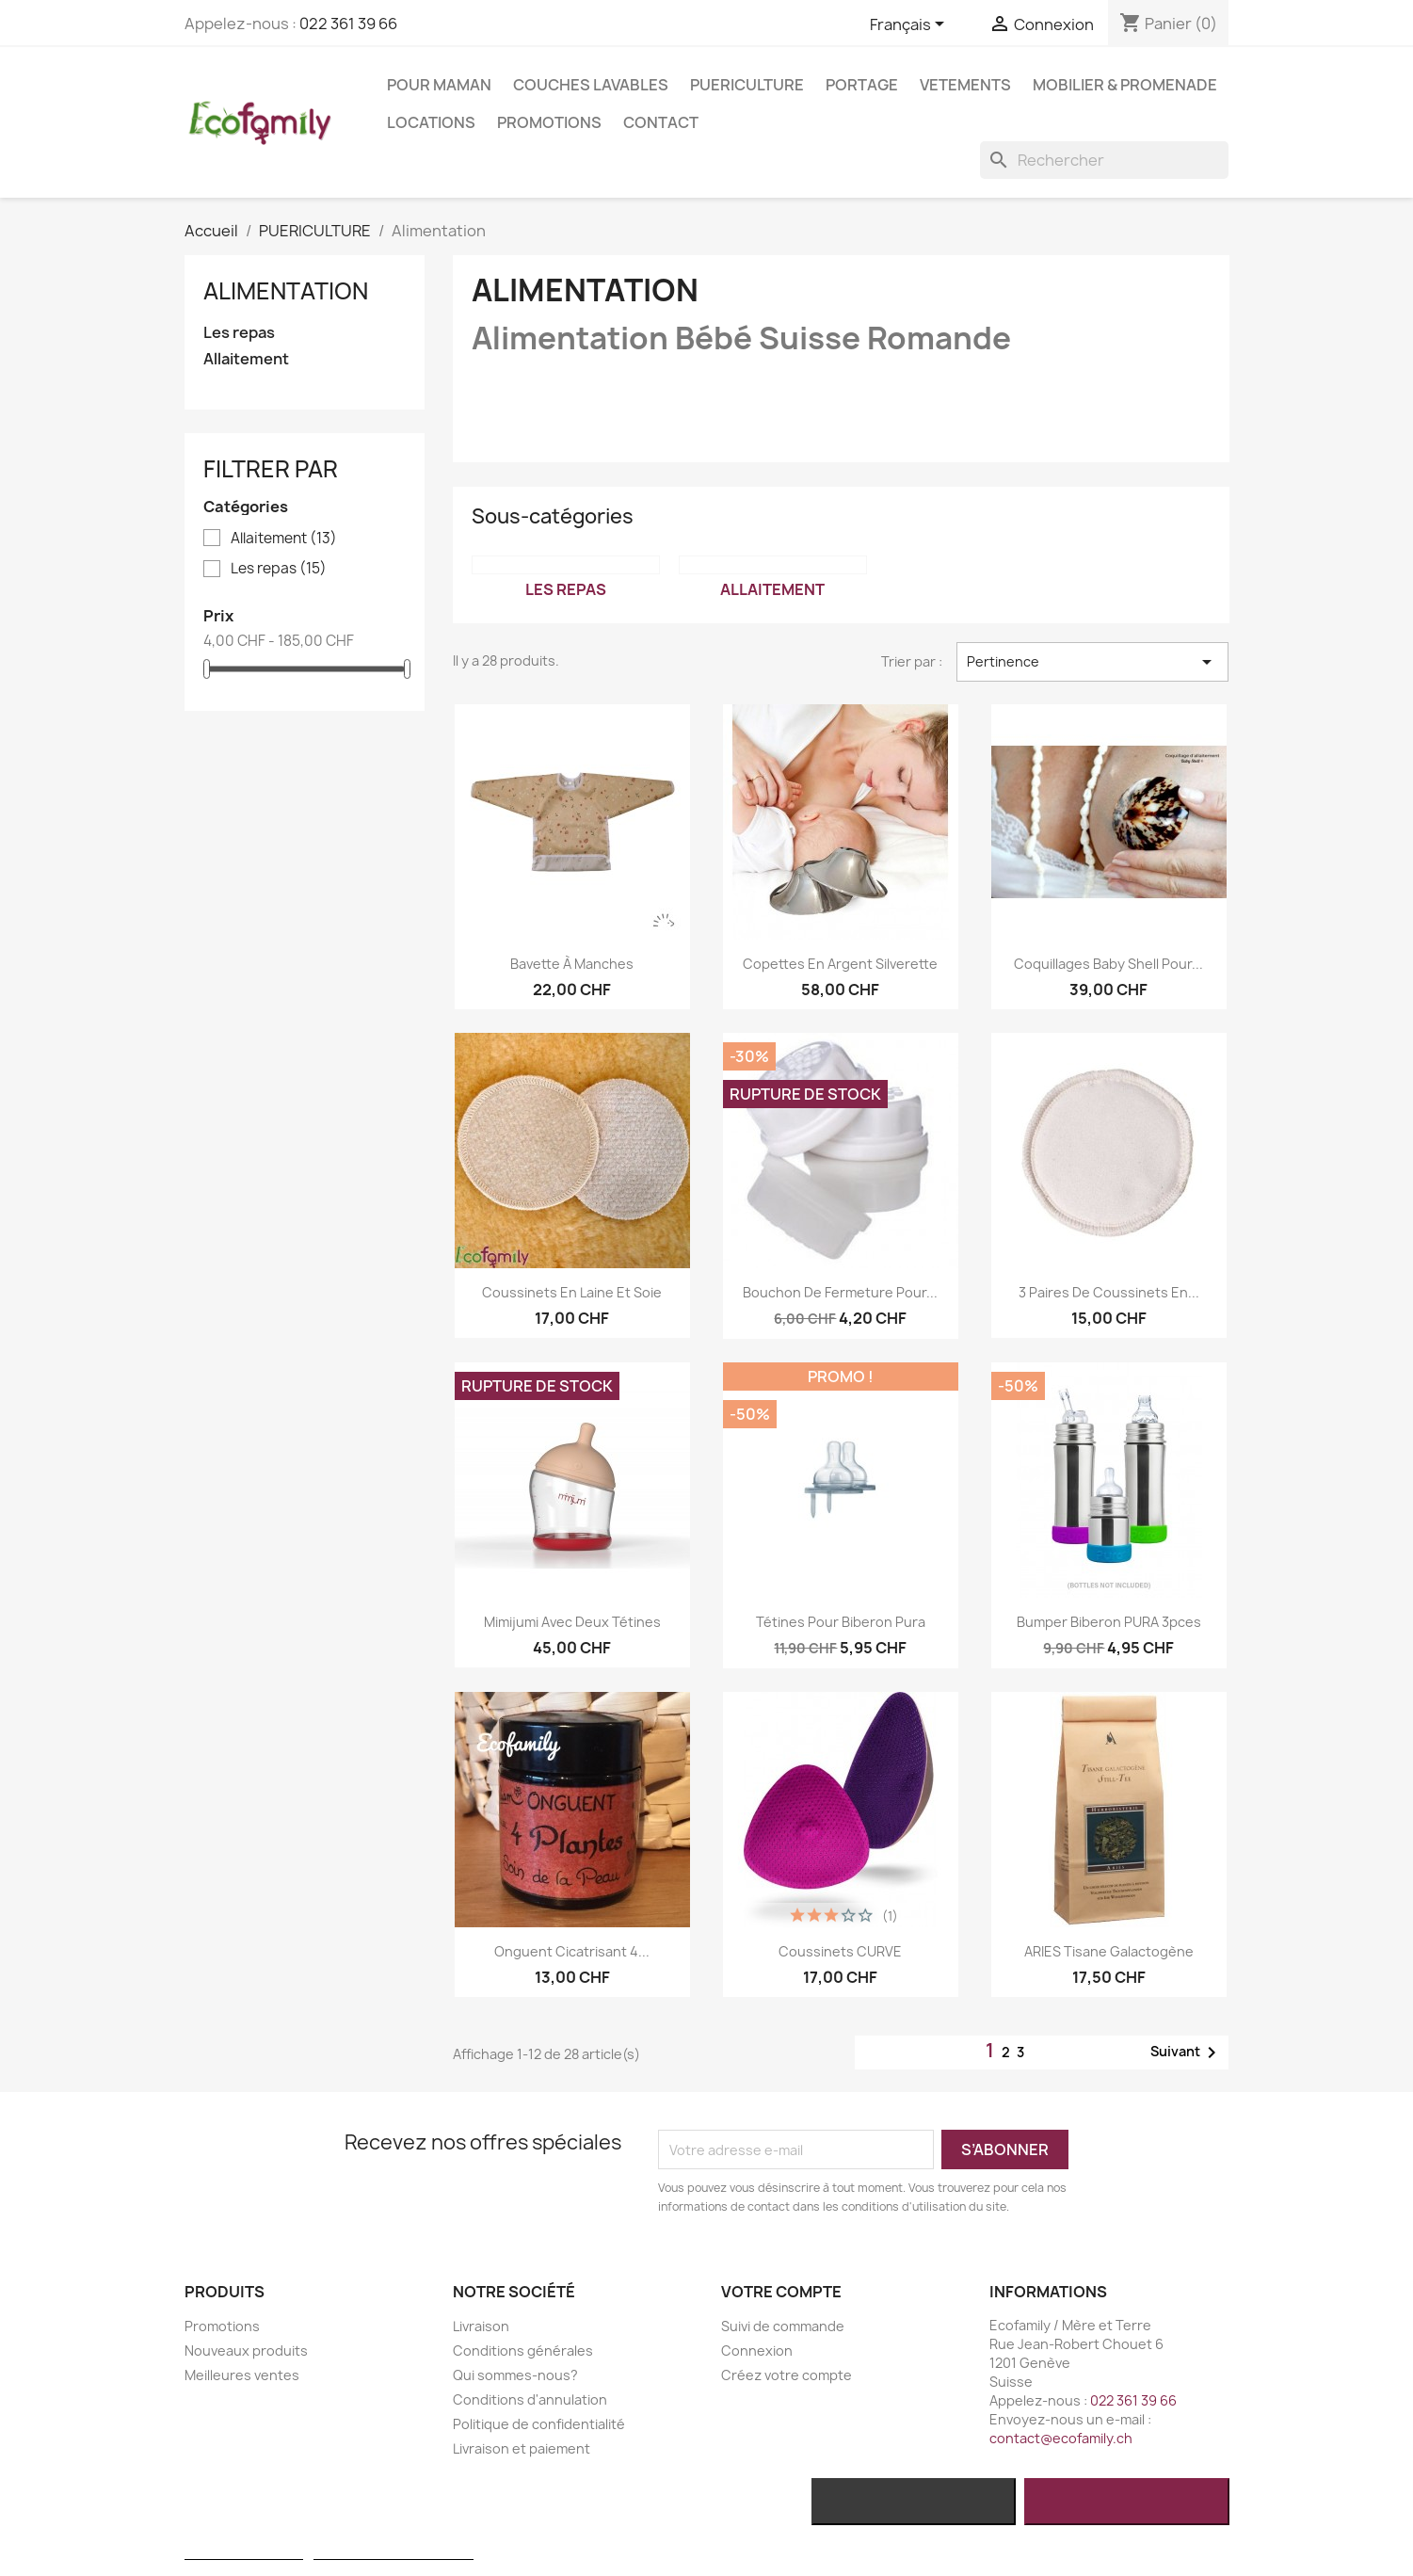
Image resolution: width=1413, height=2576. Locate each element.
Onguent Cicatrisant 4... (572, 1951)
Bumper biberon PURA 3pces (1109, 1622)
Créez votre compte (786, 2375)
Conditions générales (523, 2350)
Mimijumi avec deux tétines (572, 1622)
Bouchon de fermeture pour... (840, 1292)
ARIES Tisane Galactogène (1109, 1951)
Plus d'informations (244, 2551)
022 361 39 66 (348, 23)
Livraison (481, 2326)
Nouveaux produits (246, 2350)
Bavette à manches (572, 964)
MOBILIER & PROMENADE (1125, 84)
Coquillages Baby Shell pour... (1108, 964)
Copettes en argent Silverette (840, 964)
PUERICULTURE (747, 84)
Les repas (239, 333)
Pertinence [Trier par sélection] (1092, 662)
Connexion (757, 2350)
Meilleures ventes (242, 2375)
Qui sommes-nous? (515, 2375)
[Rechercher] (1104, 160)
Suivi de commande (782, 2326)
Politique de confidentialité (539, 2424)
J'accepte (1126, 2501)
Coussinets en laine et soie (572, 1292)
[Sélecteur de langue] (910, 25)
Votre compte (781, 2291)
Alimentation (285, 291)
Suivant (1186, 2052)
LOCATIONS (431, 122)
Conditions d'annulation (530, 2399)
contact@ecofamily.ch (1060, 2438)
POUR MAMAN (439, 84)
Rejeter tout (913, 2501)
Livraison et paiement (521, 2448)
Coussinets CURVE (840, 1951)
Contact (660, 122)
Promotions (549, 122)
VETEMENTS (965, 84)
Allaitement (246, 359)
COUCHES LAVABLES (590, 84)
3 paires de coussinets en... (1109, 1292)
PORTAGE (862, 84)
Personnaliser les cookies (393, 2551)
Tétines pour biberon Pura (840, 1622)
